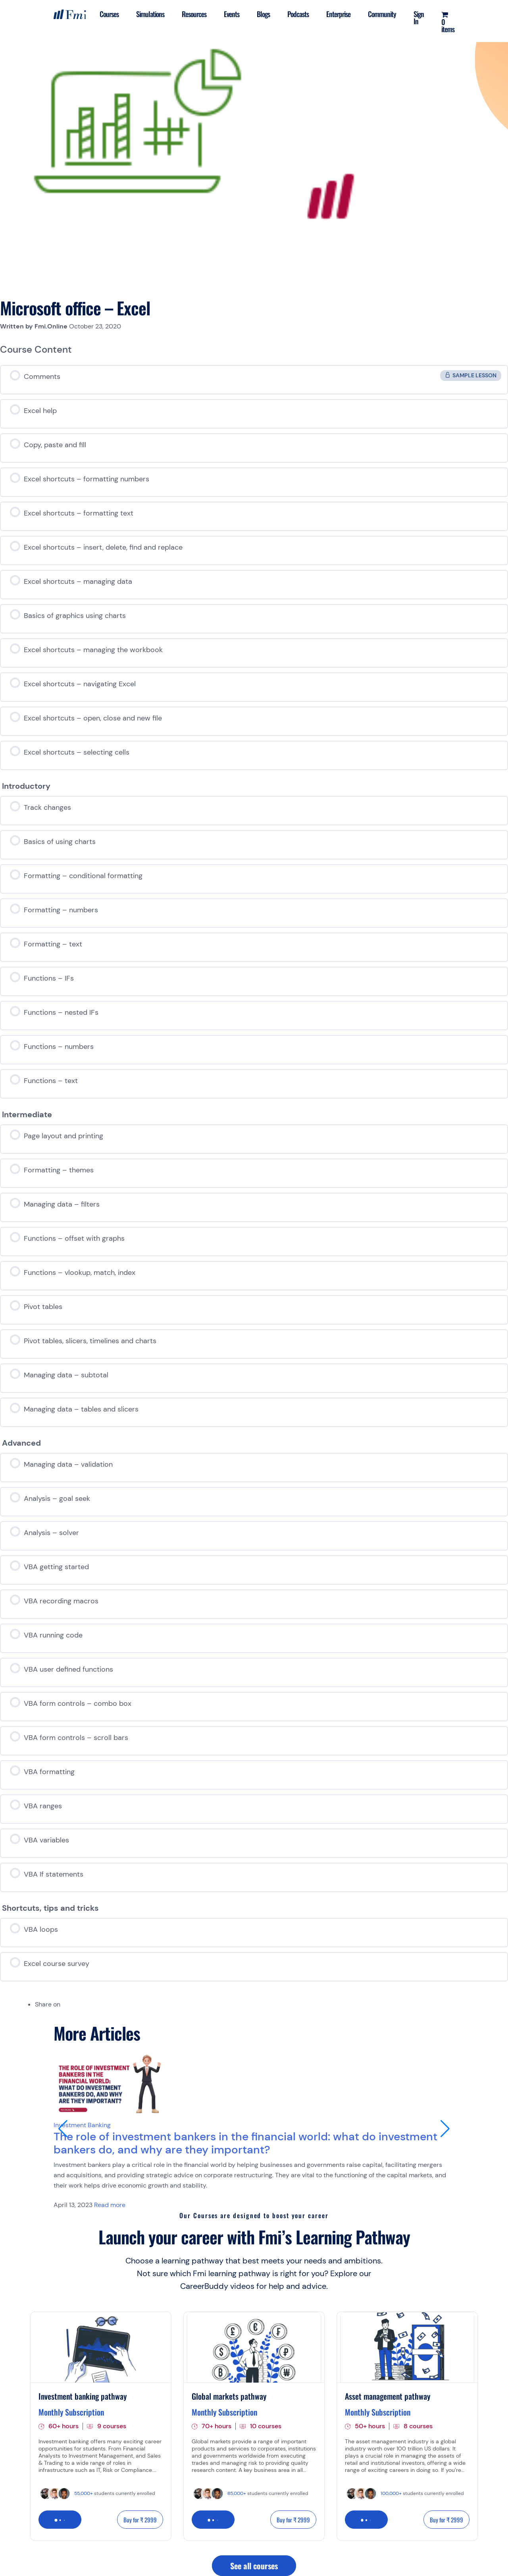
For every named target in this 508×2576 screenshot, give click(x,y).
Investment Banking (82, 2125)
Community (382, 13)
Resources (194, 13)
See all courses (254, 2566)
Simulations (150, 13)
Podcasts (298, 13)
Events (231, 13)
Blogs (263, 13)
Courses (109, 13)
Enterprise (338, 13)
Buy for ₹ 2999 (140, 2519)
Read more (109, 2205)
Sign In (419, 17)
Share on (47, 2004)
